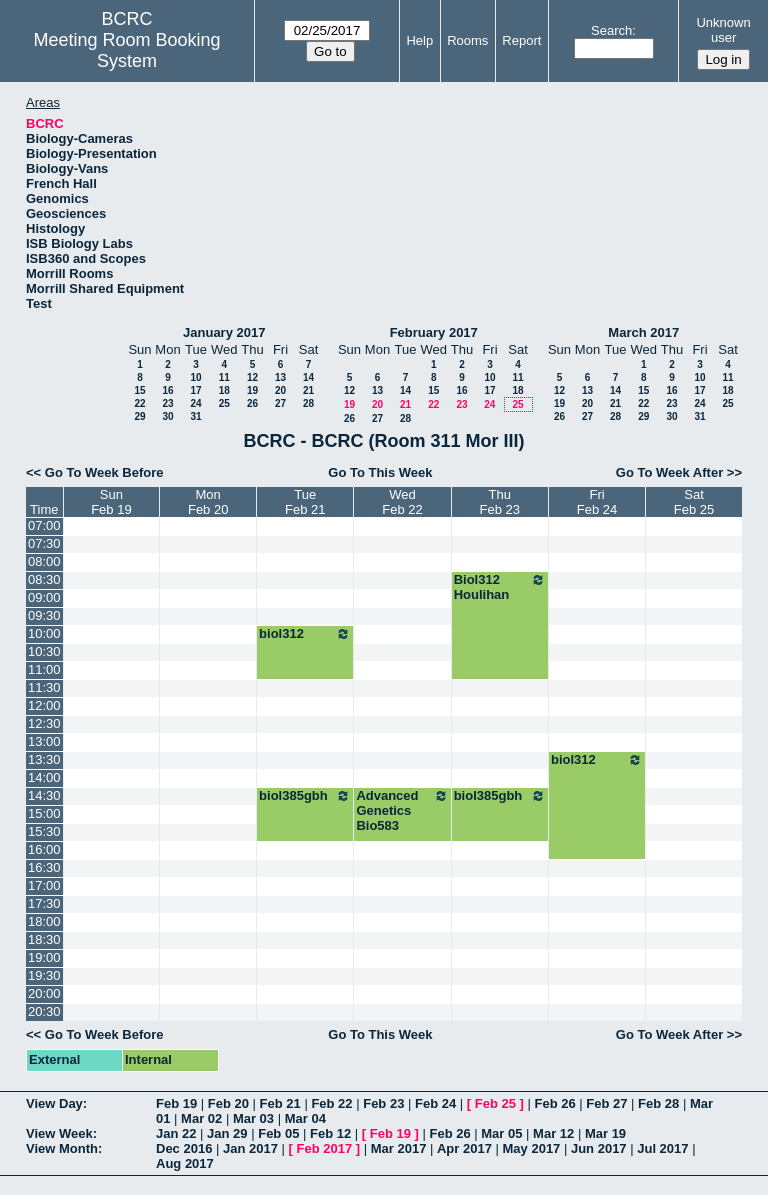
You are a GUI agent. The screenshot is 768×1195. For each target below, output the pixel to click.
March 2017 (643, 332)
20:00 (44, 993)
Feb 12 (330, 1133)
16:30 (44, 867)
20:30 (44, 1011)
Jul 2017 (662, 1148)
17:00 (44, 885)
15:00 (44, 813)
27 (280, 403)
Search (611, 30)
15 (139, 390)
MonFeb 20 (208, 502)
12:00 (44, 705)
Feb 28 (658, 1103)
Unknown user (723, 30)
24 (195, 403)
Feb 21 (280, 1103)
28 (308, 403)
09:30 (44, 615)
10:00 (44, 633)
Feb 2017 (325, 1148)
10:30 (44, 651)
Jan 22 (176, 1133)
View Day (54, 1103)
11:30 (44, 687)
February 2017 (434, 332)
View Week (59, 1133)
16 (167, 390)
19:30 (44, 975)
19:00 (44, 957)
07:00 (44, 525)
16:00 (44, 849)
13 (280, 377)
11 (224, 377)
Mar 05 (501, 1133)
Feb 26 (554, 1103)
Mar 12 (553, 1133)
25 (224, 403)
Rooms (467, 40)
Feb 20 (228, 1103)
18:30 (44, 939)
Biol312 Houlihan (500, 587)
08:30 (44, 579)
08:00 (44, 561)
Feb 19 (176, 1103)
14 (308, 377)
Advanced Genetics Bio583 (402, 810)
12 (252, 377)
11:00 (44, 669)
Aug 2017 (185, 1163)
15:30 (44, 831)
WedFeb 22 (402, 502)
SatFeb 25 (694, 502)
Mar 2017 (399, 1148)
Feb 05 (278, 1133)
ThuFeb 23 (500, 502)
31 (195, 416)
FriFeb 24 (597, 502)
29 (139, 416)
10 (195, 377)
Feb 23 (383, 1103)
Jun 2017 (599, 1148)
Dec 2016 (184, 1148)
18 (224, 390)
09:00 (44, 597)
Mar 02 (201, 1118)
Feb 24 (435, 1103)
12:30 (44, 723)
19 (252, 390)
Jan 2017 (250, 1148)
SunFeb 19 (111, 502)
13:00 (44, 741)
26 (252, 403)
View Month (62, 1148)
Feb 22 (331, 1103)
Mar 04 (305, 1118)
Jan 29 (227, 1133)
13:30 (44, 759)
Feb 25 (495, 1103)
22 (139, 403)
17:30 (44, 903)
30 (167, 416)
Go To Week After (669, 472)
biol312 (305, 634)
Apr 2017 (464, 1148)
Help (419, 40)
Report (521, 40)
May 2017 (532, 1148)
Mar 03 (253, 1118)
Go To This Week (380, 472)
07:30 (44, 543)
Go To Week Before (104, 472)
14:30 (44, 795)
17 (195, 390)
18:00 (44, 921)
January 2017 (224, 332)
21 (308, 390)
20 (280, 390)
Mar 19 (605, 1133)
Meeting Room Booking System (127, 50)
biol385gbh (305, 796)
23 (167, 403)
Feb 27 (606, 1103)
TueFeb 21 (305, 502)
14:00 (44, 777)
